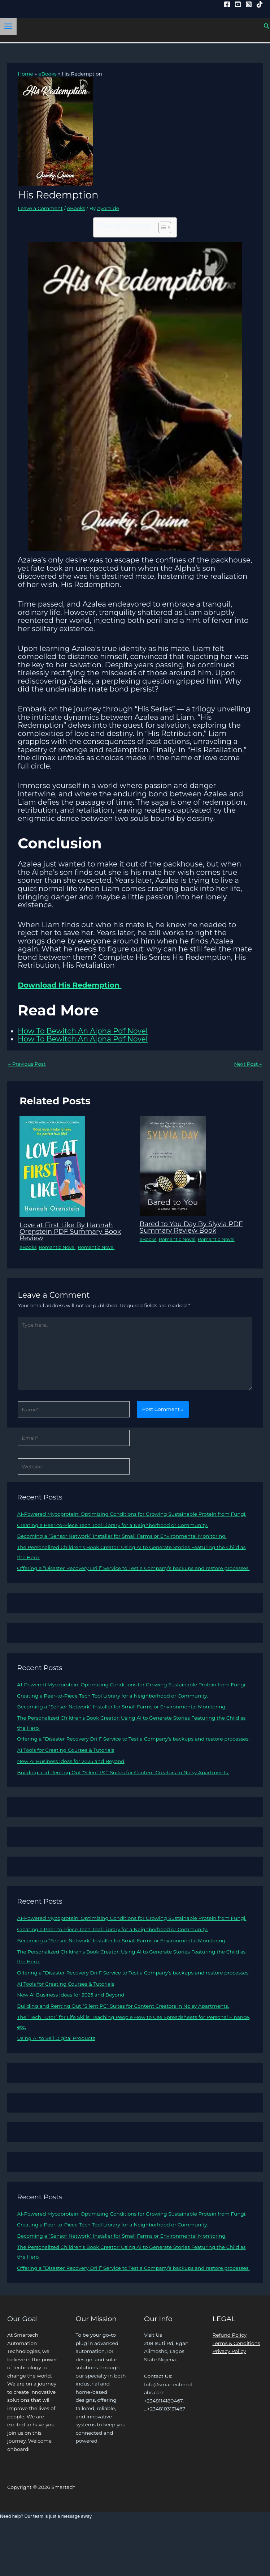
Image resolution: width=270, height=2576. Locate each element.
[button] (267, 26)
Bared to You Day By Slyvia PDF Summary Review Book (191, 1227)
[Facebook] (227, 4)
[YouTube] (238, 4)
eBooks (76, 208)
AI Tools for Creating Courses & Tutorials (65, 1750)
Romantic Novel (57, 1247)
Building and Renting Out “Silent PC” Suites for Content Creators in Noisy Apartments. (123, 1772)
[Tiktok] (259, 4)
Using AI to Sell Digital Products (56, 2038)
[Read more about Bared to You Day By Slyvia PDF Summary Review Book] (173, 1165)
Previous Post (26, 1064)
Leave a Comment (40, 208)
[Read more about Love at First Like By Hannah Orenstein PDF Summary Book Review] (52, 1166)
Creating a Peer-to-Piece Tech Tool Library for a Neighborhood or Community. (112, 1525)
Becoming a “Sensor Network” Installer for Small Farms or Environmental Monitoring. (121, 1536)
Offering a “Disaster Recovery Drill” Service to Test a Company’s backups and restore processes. (133, 1568)
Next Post (248, 1064)
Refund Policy (230, 2335)
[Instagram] (248, 4)
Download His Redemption (69, 985)
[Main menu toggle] (8, 26)
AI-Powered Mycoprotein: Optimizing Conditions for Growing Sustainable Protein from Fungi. (131, 1514)
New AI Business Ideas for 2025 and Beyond (70, 1761)
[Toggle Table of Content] (161, 227)
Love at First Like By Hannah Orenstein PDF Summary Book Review (70, 1231)
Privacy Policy (229, 2351)
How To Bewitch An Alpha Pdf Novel (83, 1031)
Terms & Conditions (236, 2343)
